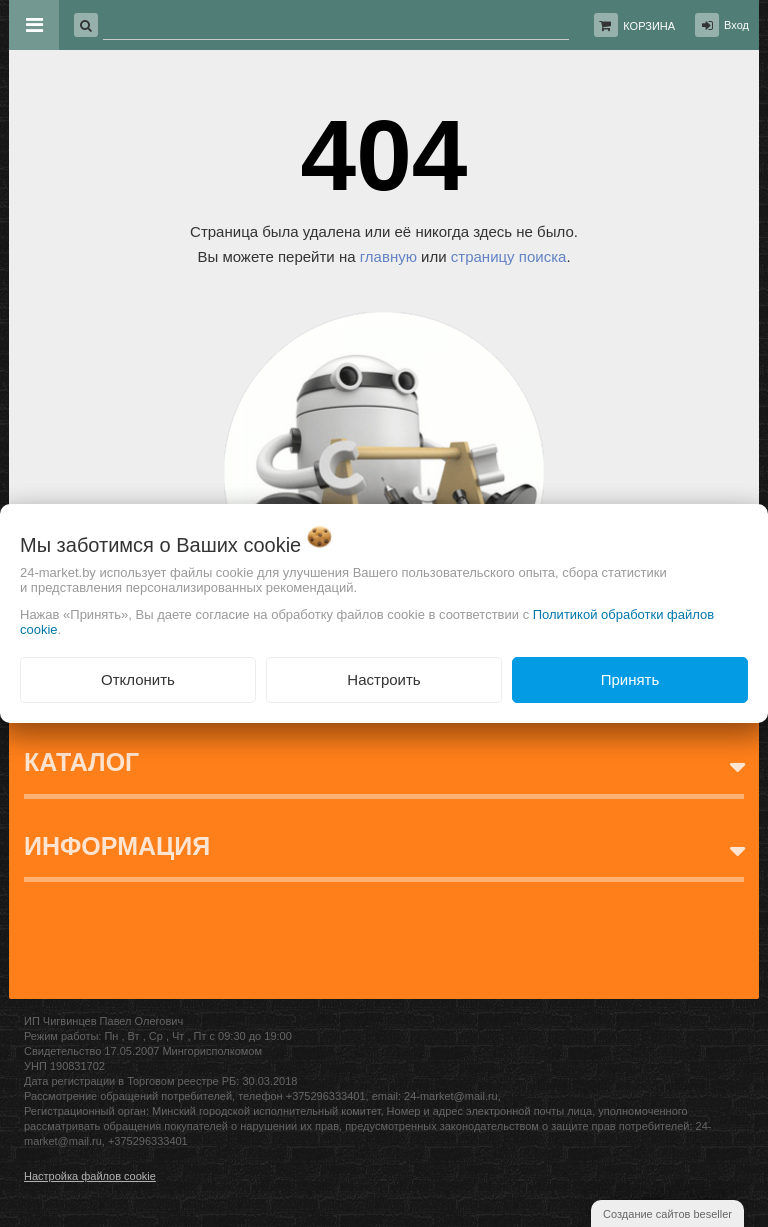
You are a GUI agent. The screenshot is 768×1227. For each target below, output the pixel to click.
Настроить (383, 679)
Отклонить (138, 679)
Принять (630, 679)
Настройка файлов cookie (90, 1176)
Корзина (649, 26)
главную (388, 256)
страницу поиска (509, 256)
